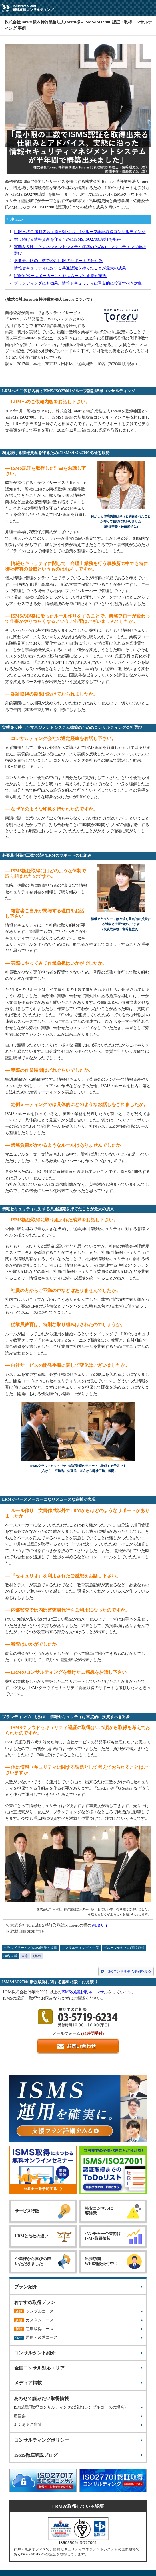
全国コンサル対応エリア (39, 2368)
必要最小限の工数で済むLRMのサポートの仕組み (58, 261)
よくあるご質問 (28, 2424)
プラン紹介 (25, 2286)
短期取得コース (34, 2329)
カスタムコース (34, 2320)
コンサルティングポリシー (41, 2440)
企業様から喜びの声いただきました (33, 2261)
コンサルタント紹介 (34, 2352)
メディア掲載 (28, 2382)
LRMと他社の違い (31, 2236)
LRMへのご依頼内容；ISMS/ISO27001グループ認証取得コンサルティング (79, 232)
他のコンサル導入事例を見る (129, 1971)
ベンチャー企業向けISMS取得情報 (103, 2236)
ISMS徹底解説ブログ (35, 2455)
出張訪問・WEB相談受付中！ (101, 2261)
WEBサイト (101, 1925)
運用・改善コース (36, 2337)
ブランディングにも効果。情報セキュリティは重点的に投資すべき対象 (78, 283)
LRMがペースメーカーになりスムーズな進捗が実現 (60, 276)
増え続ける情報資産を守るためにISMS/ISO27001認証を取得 (67, 239)
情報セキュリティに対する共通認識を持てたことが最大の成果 (70, 268)
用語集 (20, 2416)
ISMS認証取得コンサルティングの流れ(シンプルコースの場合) (70, 2407)
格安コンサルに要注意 (99, 2210)
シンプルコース (34, 2311)
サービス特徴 (27, 2211)
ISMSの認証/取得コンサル (84, 1992)
